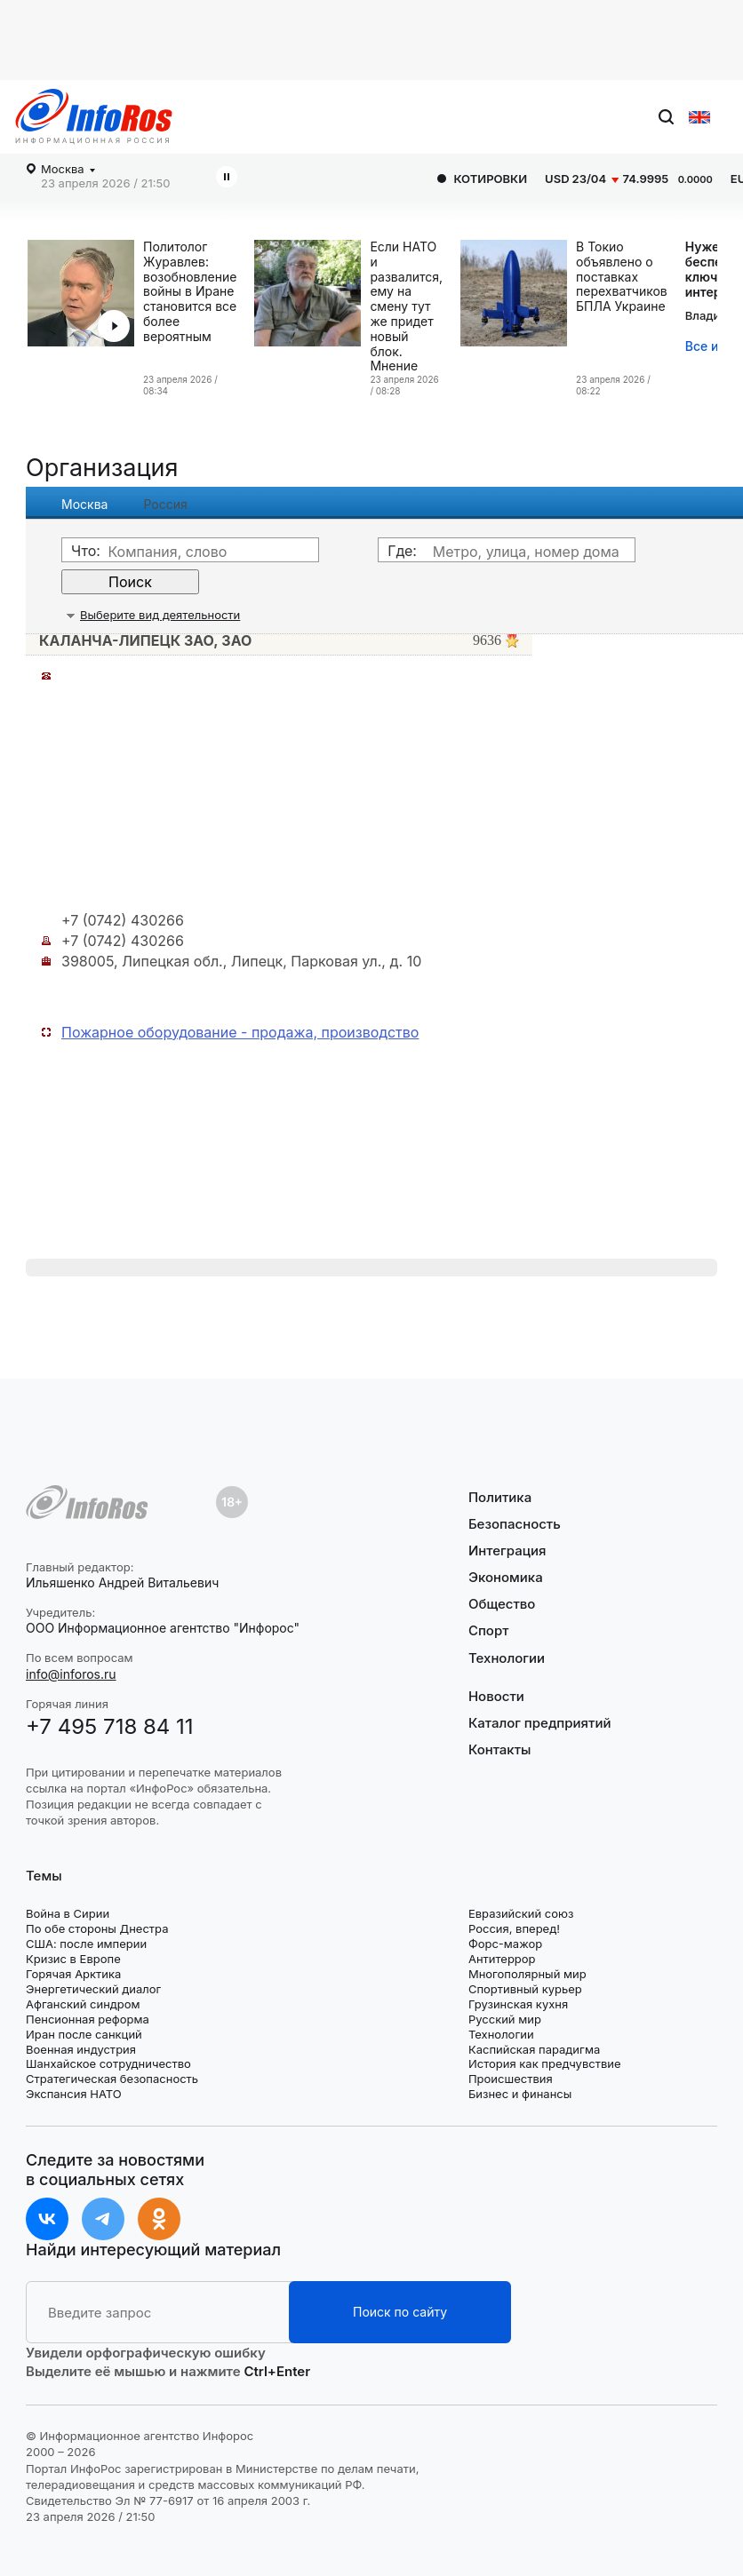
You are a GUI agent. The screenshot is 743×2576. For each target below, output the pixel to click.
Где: (402, 551)
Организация (102, 467)
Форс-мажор (505, 1943)
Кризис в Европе (73, 1959)
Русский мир (504, 2019)
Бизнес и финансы (519, 2094)
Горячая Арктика (73, 1974)
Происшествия (510, 2078)
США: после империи (86, 1943)
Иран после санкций (84, 2034)
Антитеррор (502, 1959)
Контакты (499, 1749)
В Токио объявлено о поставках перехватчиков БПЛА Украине (621, 277)
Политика (499, 1498)
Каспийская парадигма (534, 2049)
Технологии (506, 1658)
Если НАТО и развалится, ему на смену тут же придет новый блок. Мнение (406, 306)
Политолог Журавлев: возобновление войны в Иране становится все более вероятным (189, 292)
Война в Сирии (67, 1913)
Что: (85, 551)
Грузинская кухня (518, 2004)
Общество (502, 1603)
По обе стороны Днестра (97, 1928)
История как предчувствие (544, 2063)
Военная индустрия (81, 2049)
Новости (496, 1697)
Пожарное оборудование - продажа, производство (240, 1032)
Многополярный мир (527, 1974)
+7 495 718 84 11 (110, 1726)
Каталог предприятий (539, 1722)
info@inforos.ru (71, 1674)
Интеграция (507, 1550)
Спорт (488, 1630)
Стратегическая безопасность (112, 2078)
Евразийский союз (520, 1913)
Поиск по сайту (400, 2311)
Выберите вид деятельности (160, 615)
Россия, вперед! (514, 1928)
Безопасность (514, 1523)
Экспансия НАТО (74, 2094)
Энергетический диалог (93, 1989)
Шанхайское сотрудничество (108, 2063)
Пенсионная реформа (87, 2019)
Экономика (505, 1577)
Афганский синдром (83, 2004)
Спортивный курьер (525, 1989)
